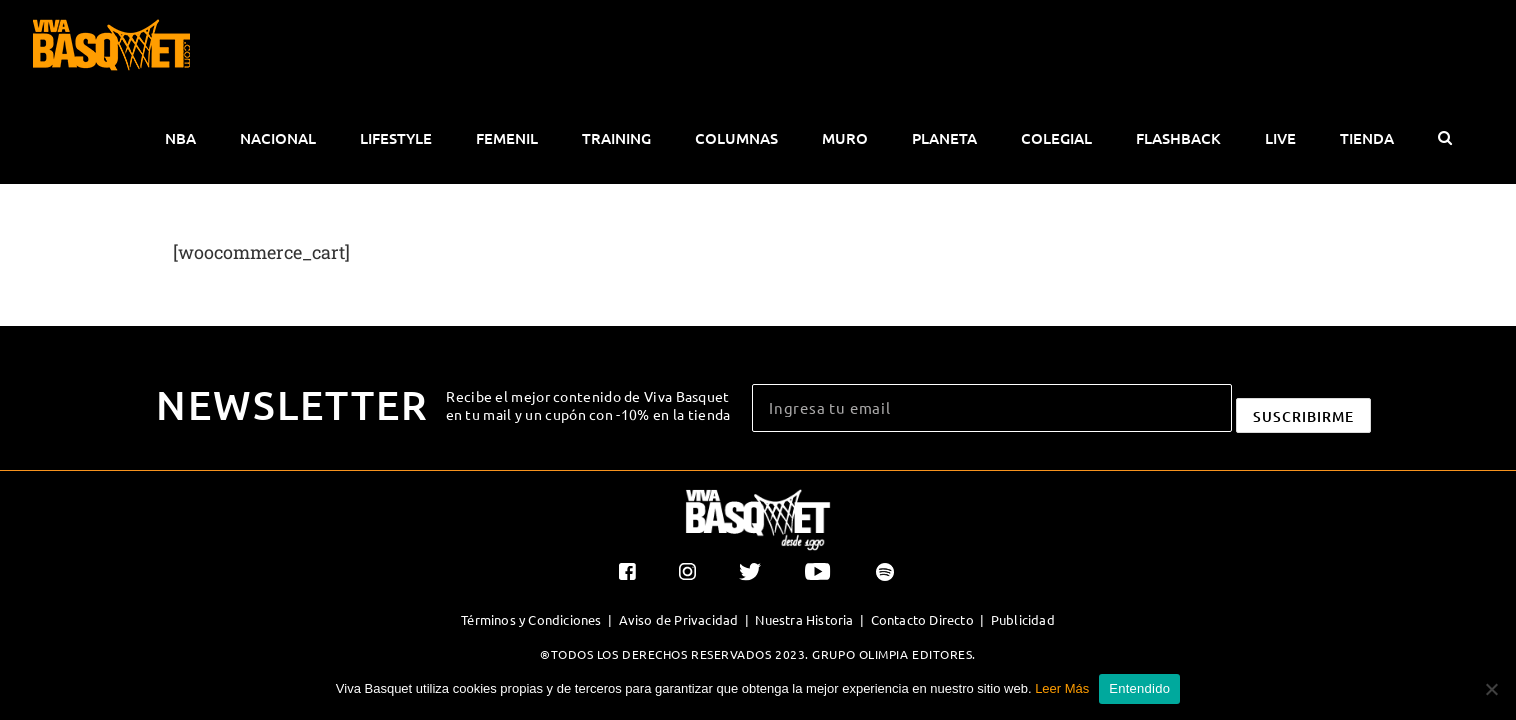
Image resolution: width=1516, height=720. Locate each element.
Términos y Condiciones (531, 527)
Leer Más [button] (1062, 688)
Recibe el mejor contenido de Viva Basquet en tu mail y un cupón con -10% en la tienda (588, 313)
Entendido (1139, 688)
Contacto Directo (922, 527)
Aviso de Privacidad (679, 527)
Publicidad (1023, 527)
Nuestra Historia (804, 527)
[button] (1469, 46)
